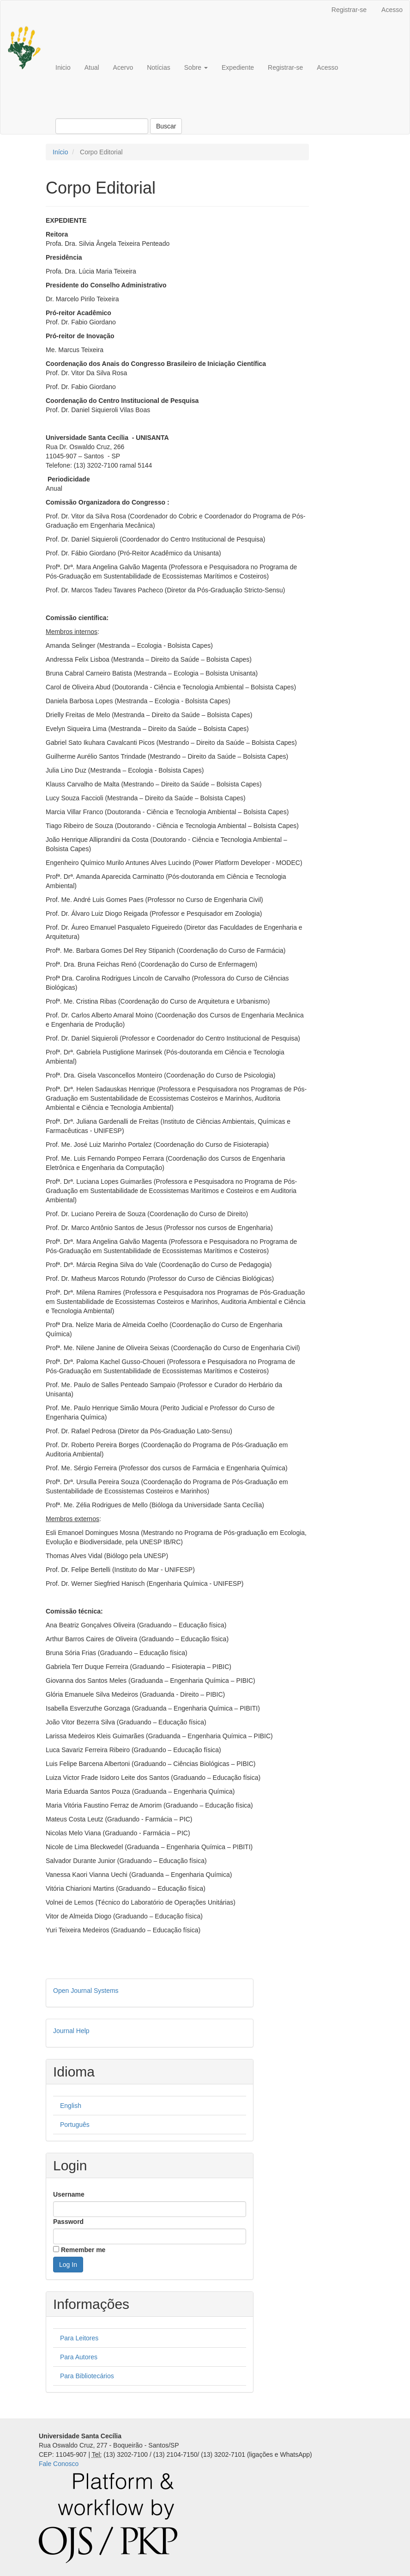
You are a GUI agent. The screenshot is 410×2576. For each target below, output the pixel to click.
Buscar (166, 126)
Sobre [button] (196, 67)
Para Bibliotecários (87, 2376)
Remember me (83, 2249)
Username (68, 2194)
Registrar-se (349, 9)
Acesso (392, 9)
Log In (68, 2264)
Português (75, 2124)
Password (68, 2221)
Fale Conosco (58, 2463)
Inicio (63, 67)
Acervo (123, 67)
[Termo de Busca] (101, 126)
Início (60, 152)
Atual (91, 67)
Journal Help (71, 2030)
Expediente (238, 67)
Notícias (158, 67)
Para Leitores (79, 2338)
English (70, 2105)
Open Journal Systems (86, 1990)
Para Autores (78, 2357)
